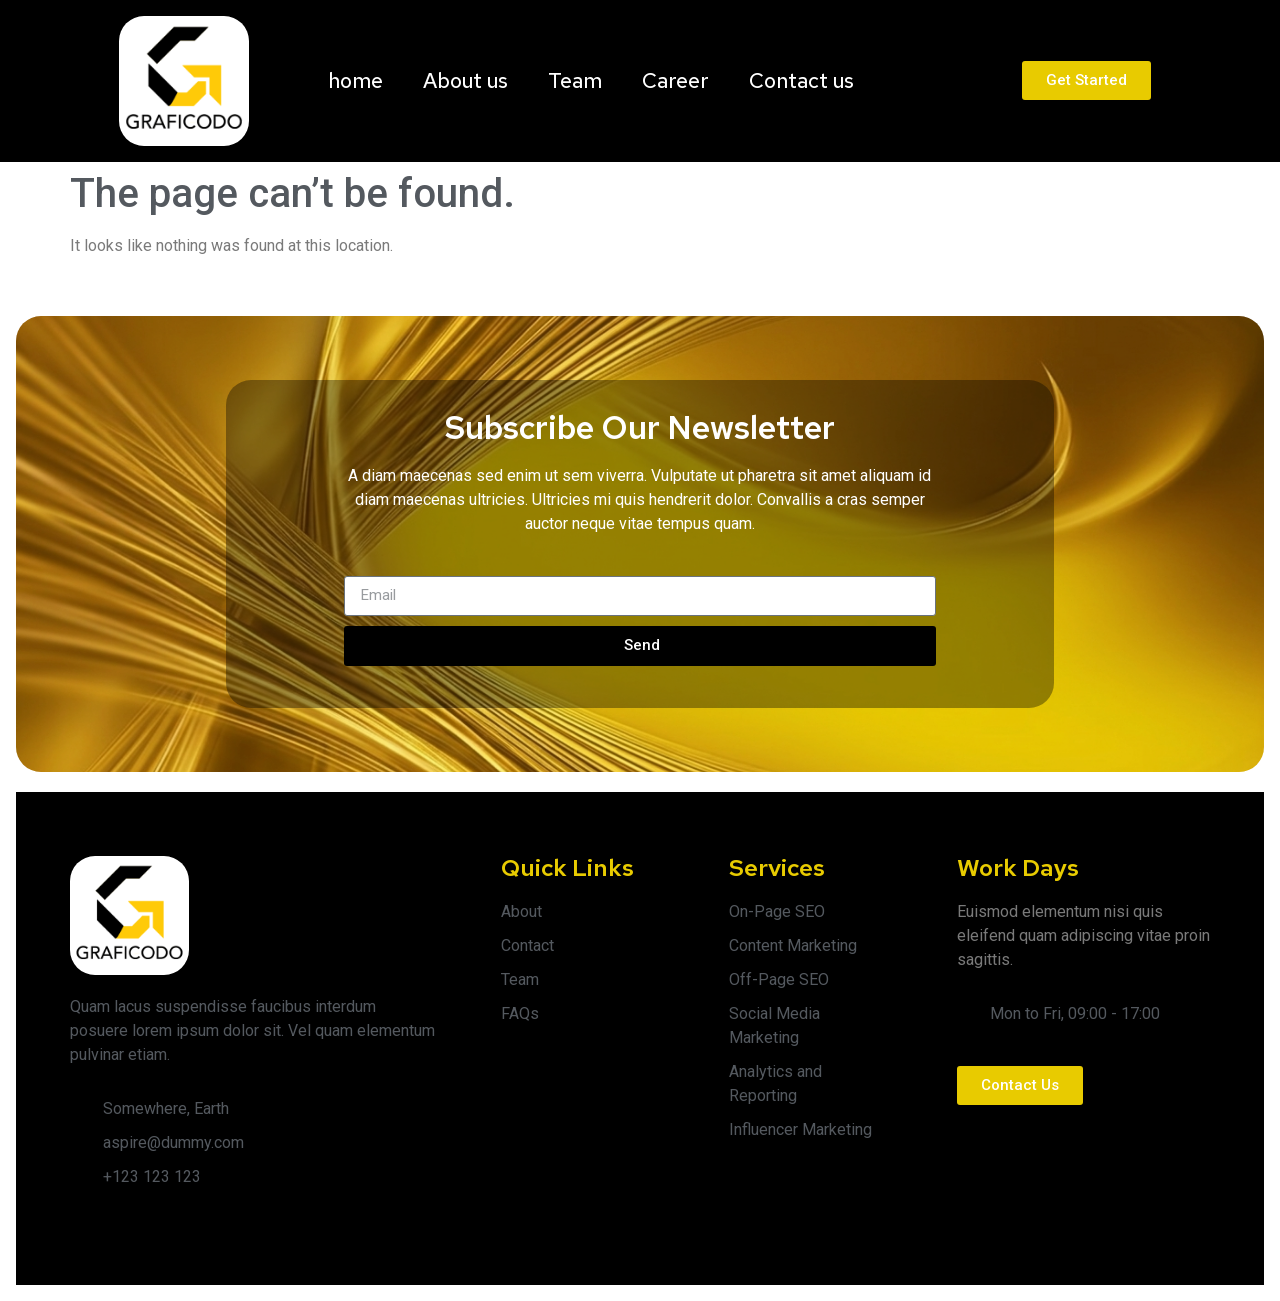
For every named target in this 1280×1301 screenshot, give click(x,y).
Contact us (801, 80)
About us (465, 80)
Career (675, 80)
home (355, 80)
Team (575, 80)
